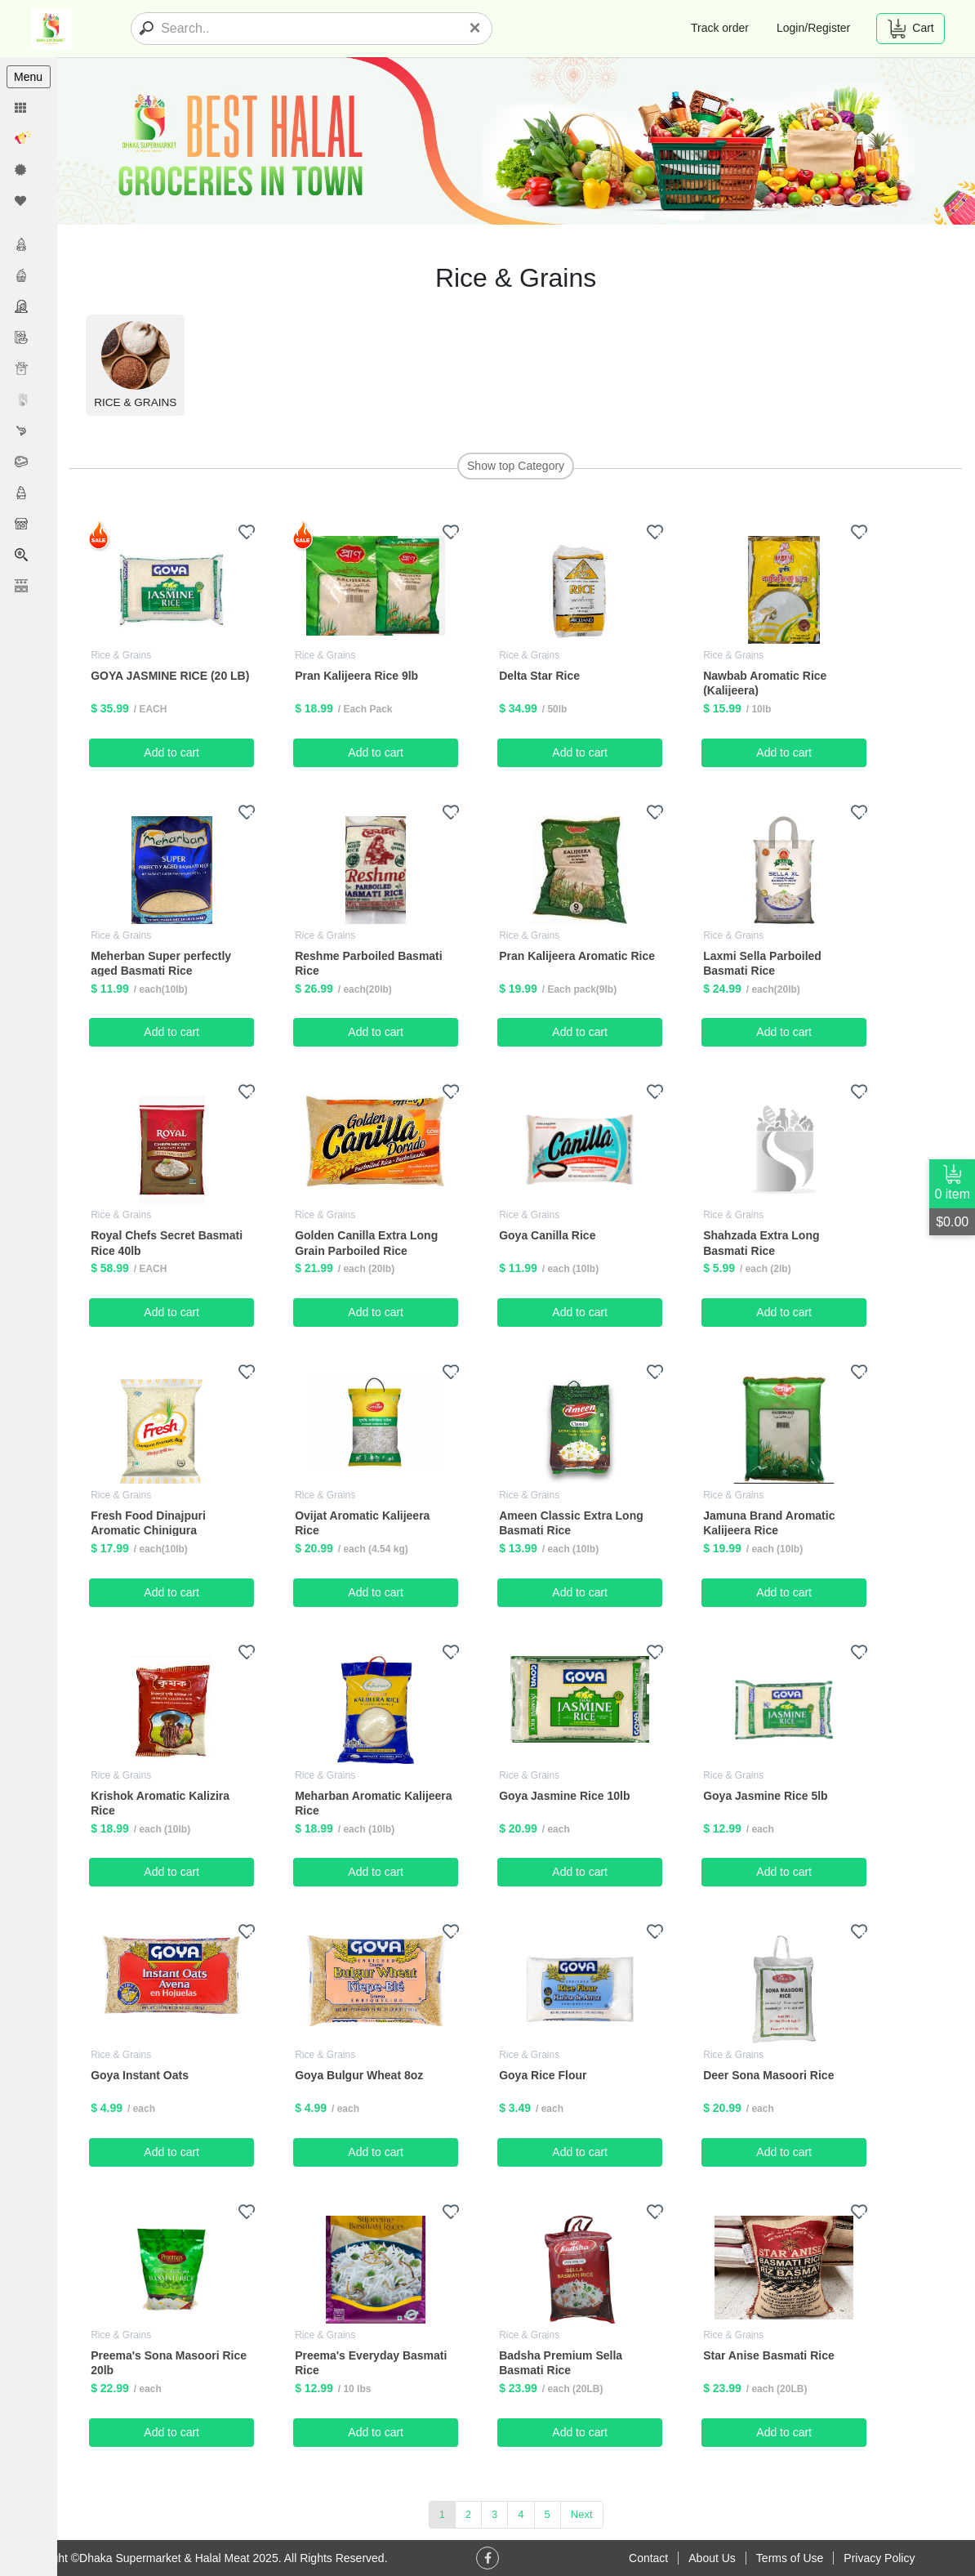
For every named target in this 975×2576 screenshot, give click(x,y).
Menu (28, 76)
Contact (648, 2558)
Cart (910, 28)
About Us (712, 2558)
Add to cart (172, 752)
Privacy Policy (879, 2558)
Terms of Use (789, 2558)
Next (582, 2513)
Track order (720, 27)
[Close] (475, 27)
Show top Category (515, 465)
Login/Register (813, 27)
